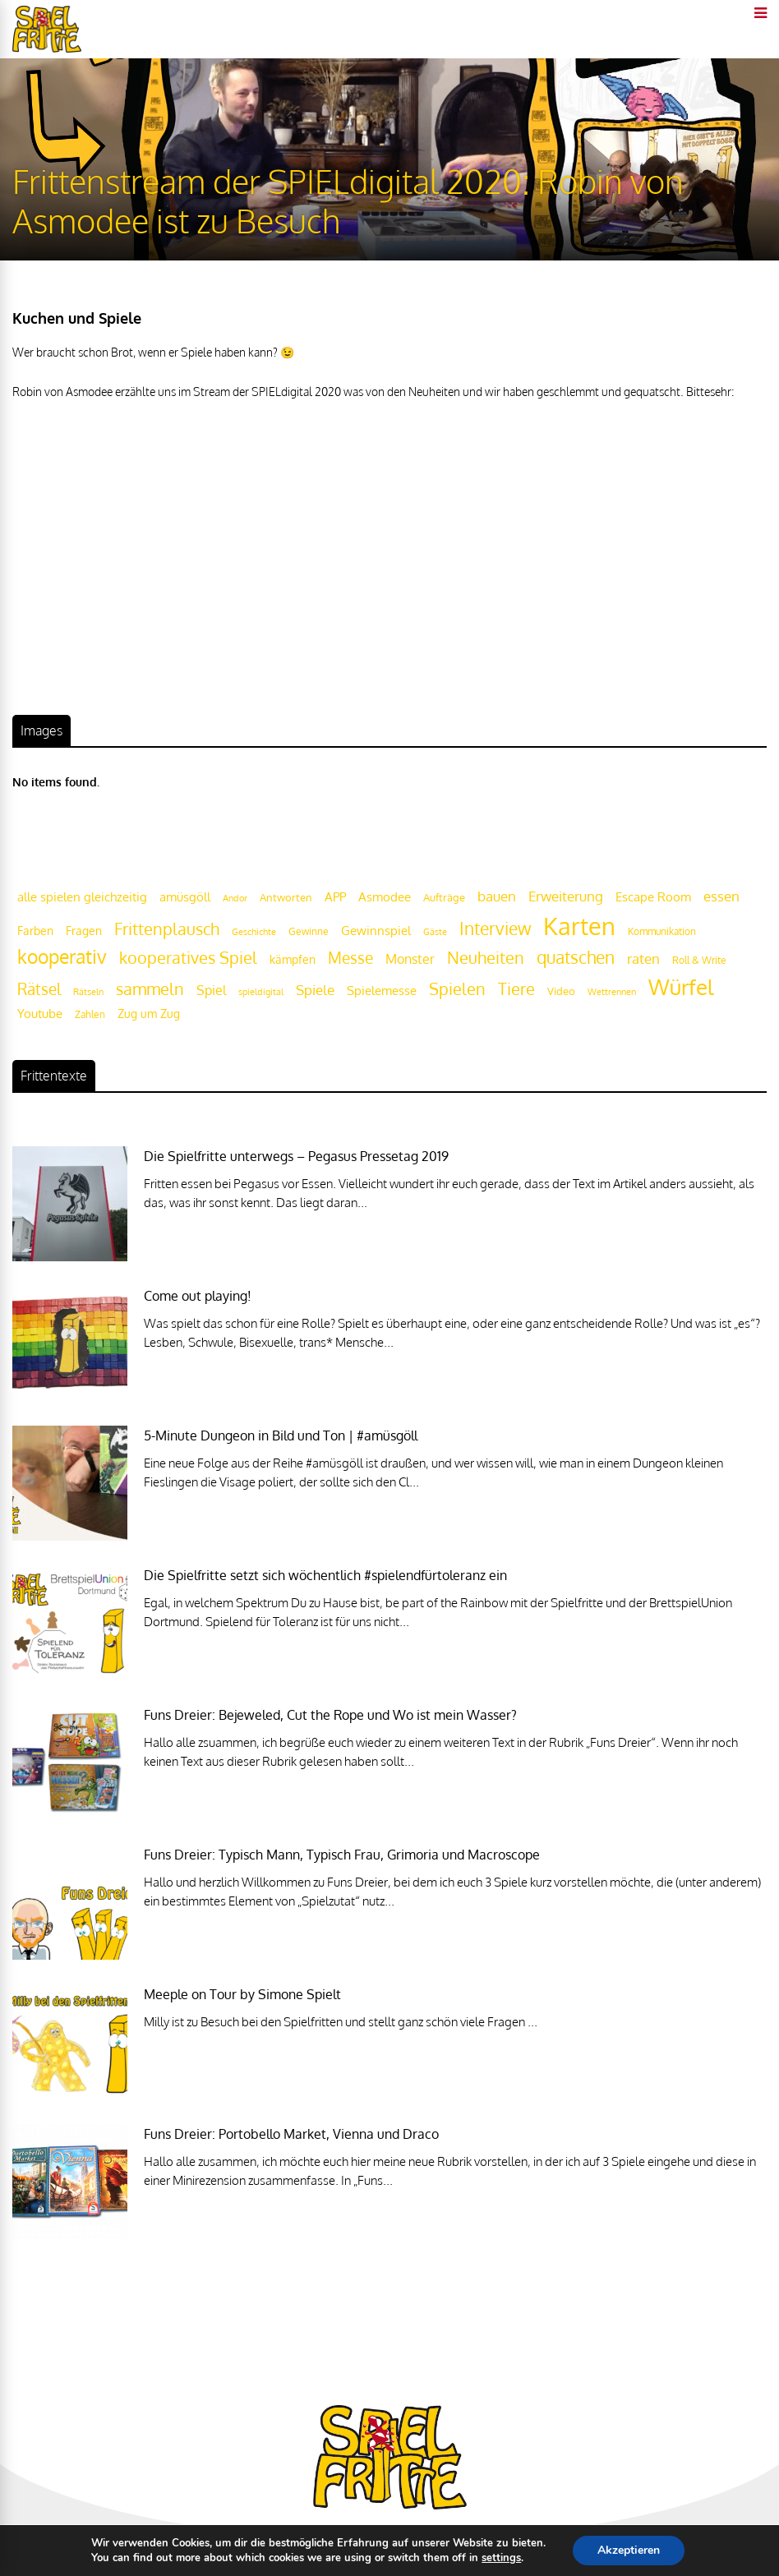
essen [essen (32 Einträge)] (721, 896)
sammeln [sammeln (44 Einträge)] (150, 989)
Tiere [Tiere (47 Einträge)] (516, 988)
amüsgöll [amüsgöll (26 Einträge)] (184, 897)
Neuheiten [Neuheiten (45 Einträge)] (485, 957)
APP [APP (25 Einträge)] (335, 896)
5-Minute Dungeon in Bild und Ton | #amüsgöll (280, 1435)
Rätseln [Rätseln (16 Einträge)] (88, 992)
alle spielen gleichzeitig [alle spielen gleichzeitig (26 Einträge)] (82, 897)
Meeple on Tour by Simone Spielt (242, 1994)
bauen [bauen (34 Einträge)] (496, 896)
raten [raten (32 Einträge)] (643, 958)
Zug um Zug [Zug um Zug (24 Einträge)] (149, 1013)
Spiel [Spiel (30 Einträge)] (211, 989)
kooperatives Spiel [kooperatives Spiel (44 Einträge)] (188, 957)
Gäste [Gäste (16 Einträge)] (435, 932)
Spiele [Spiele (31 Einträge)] (315, 989)
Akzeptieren (628, 2550)
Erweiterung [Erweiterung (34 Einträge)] (565, 896)
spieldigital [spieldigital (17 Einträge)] (260, 991)
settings (501, 2558)
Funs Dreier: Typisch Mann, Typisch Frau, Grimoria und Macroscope (342, 1854)
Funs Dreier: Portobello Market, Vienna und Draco (291, 2134)
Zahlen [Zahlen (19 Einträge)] (90, 1014)
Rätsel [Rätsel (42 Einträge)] (39, 989)
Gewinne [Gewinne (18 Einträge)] (308, 931)
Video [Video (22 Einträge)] (561, 991)
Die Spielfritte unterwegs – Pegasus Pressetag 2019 (296, 1156)
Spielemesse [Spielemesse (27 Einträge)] (382, 990)
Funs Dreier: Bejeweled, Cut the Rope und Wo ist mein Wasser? (330, 1715)
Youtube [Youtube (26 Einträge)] (39, 1013)
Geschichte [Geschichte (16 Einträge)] (254, 932)
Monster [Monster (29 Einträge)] (410, 959)
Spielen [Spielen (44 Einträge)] (457, 989)
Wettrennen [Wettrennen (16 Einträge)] (612, 992)
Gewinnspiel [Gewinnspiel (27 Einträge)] (376, 930)
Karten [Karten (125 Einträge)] (579, 925)
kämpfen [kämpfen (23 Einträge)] (293, 959)
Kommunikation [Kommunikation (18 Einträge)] (662, 931)
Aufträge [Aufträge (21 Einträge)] (444, 897)
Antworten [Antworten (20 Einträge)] (286, 897)
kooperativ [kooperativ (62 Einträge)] (62, 956)
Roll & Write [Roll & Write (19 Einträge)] (699, 960)
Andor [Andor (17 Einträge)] (235, 898)
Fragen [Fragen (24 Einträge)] (84, 930)
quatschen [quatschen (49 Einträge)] (576, 957)
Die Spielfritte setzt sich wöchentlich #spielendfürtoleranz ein (325, 1575)
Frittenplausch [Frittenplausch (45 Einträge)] (166, 929)
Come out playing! (197, 1296)
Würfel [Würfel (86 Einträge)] (680, 986)
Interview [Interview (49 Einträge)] (495, 928)
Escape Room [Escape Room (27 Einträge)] (653, 896)
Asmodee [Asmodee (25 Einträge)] (384, 896)
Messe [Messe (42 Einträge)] (350, 957)
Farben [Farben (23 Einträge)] (35, 931)
